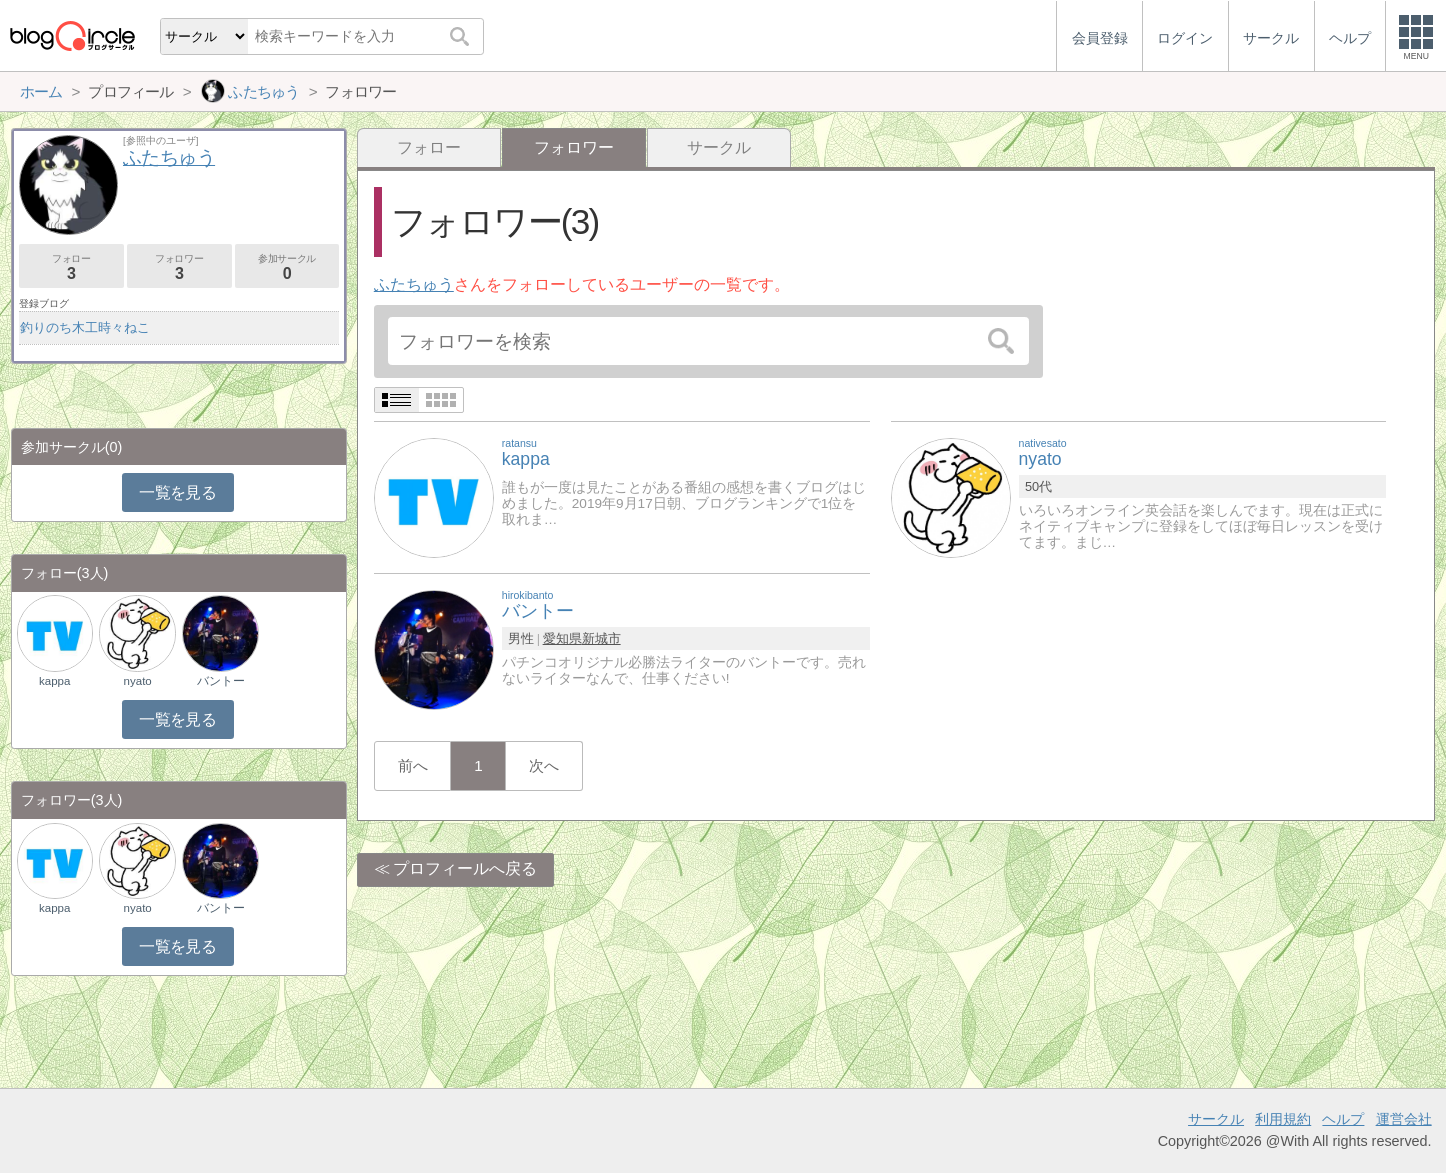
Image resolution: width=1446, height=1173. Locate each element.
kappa (54, 681)
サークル (719, 147)
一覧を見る (177, 492)
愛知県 (562, 638)
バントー (221, 681)
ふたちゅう (414, 284)
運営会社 (1404, 1119)
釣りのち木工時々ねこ (85, 327)
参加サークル (287, 267)
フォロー (429, 147)
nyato (138, 681)
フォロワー (179, 267)
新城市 (601, 638)
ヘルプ (1343, 1119)
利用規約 (1283, 1119)
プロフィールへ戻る (465, 868)
